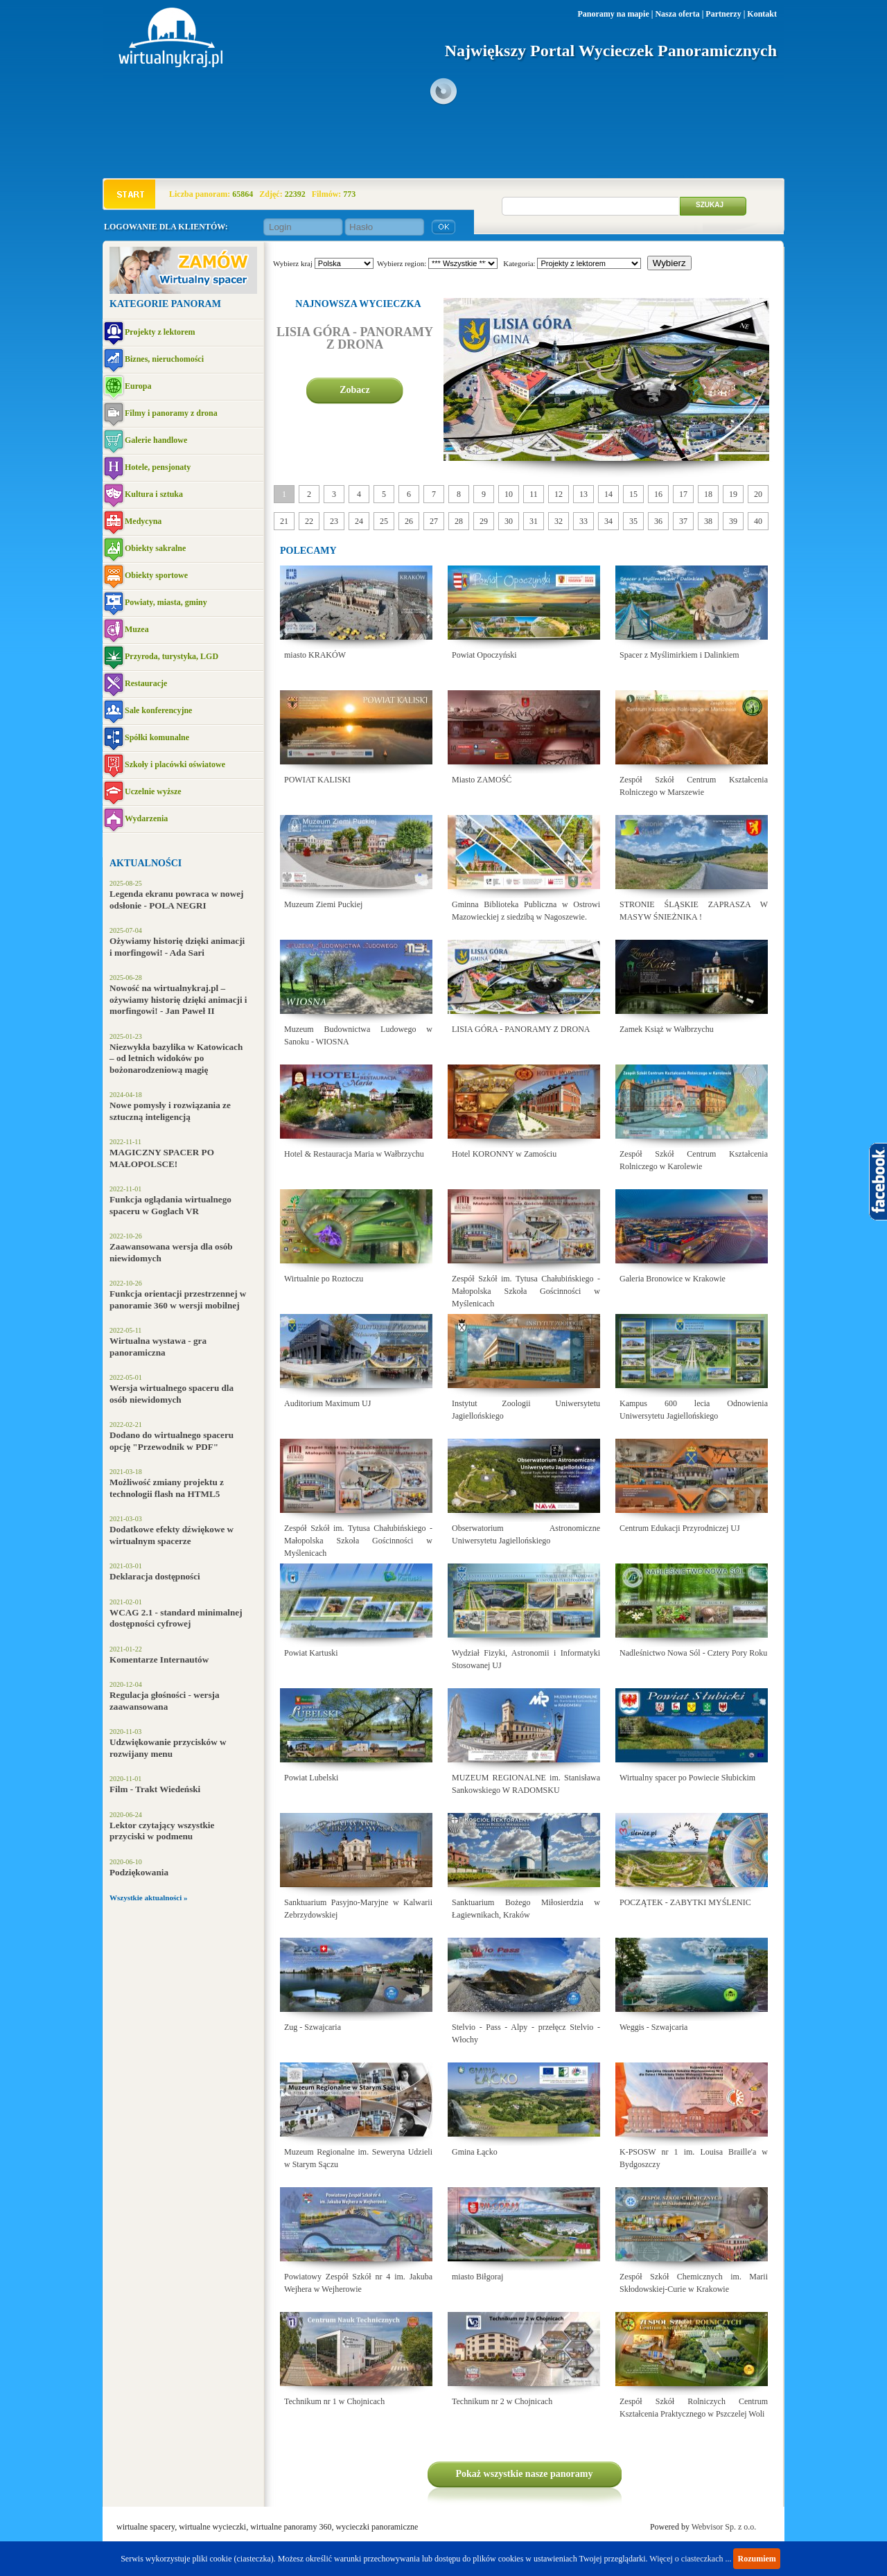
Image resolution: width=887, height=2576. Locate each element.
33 (583, 521)
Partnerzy (723, 14)
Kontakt (762, 14)
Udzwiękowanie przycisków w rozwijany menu (168, 1748)
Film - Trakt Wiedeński (154, 1789)
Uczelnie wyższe (153, 791)
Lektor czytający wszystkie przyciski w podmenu (161, 1831)
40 (758, 521)
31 (533, 521)
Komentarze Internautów (159, 1659)
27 (434, 521)
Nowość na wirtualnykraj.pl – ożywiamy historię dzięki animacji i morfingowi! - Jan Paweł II (178, 999)
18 (708, 494)
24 (359, 521)
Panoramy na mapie (613, 14)
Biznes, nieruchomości (164, 359)
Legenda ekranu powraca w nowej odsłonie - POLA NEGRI (176, 899)
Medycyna (143, 521)
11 (533, 494)
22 (309, 521)
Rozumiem (756, 2559)
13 (583, 494)
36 (658, 521)
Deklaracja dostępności (154, 1576)
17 (683, 494)
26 (409, 521)
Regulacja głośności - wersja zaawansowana (164, 1701)
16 (658, 494)
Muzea (137, 629)
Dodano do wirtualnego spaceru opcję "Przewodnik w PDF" (171, 1441)
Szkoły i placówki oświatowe (175, 764)
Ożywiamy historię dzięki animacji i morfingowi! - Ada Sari (177, 947)
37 (683, 521)
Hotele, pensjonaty (158, 467)
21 (284, 521)
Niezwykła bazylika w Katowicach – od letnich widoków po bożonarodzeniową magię (176, 1058)
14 (608, 494)
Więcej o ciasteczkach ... (690, 2559)
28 (459, 521)
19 (733, 494)
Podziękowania (138, 1872)
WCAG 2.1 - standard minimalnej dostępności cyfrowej (176, 1618)
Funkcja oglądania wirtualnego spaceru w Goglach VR (170, 1205)
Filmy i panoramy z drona (171, 413)
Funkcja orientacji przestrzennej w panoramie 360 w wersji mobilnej (177, 1299)
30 (508, 521)
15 (633, 494)
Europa (138, 386)
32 (558, 521)
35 (633, 521)
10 (508, 494)
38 (708, 521)
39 (733, 521)
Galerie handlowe (156, 440)
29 (484, 521)
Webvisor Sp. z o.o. (724, 2527)
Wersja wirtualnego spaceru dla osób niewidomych (171, 1394)
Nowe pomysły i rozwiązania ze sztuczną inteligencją (170, 1111)
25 (384, 521)
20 (758, 494)
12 (558, 494)
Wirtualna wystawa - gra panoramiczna (158, 1346)
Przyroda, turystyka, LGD (171, 656)
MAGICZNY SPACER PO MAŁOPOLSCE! (161, 1158)
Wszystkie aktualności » (148, 1897)
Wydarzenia (146, 818)
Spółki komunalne (157, 737)
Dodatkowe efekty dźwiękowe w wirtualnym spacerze (171, 1535)
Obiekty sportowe (156, 575)
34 (608, 521)
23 (334, 521)
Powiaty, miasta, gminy (166, 602)
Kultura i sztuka (154, 494)
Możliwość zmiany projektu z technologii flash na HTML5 (166, 1488)
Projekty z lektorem (160, 332)
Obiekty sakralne (155, 548)
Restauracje (146, 683)
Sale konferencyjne (158, 710)
